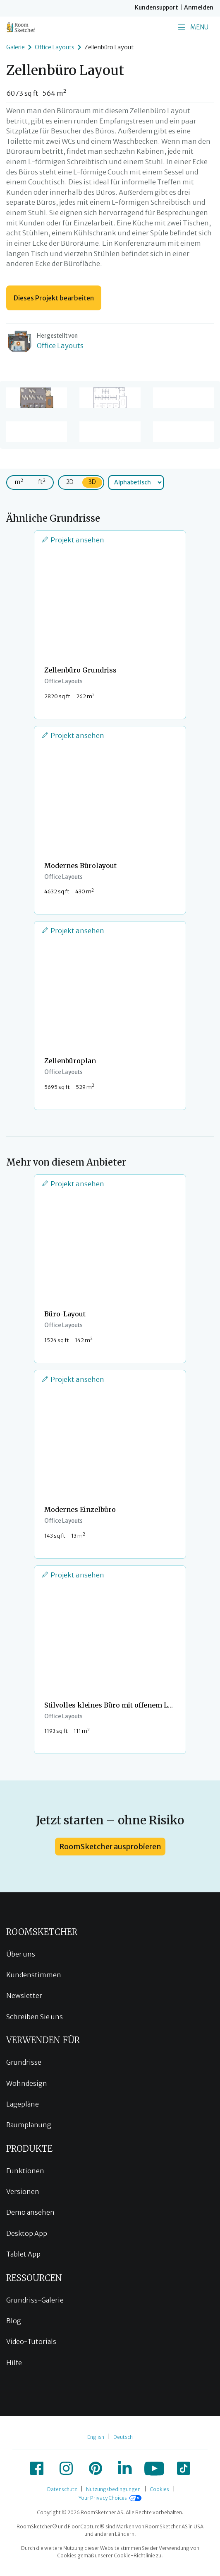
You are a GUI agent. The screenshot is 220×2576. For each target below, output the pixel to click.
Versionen (22, 2191)
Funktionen (25, 2171)
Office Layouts (54, 47)
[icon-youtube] (154, 2468)
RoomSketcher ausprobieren (110, 1846)
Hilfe (14, 2362)
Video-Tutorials (31, 2341)
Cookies (159, 2489)
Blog (13, 2321)
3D (92, 482)
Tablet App (23, 2254)
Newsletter (24, 1995)
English (95, 2437)
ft (41, 482)
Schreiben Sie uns (34, 2016)
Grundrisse (23, 2062)
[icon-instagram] (66, 2468)
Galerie (15, 47)
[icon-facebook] (37, 2468)
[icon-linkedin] (125, 2468)
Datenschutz (62, 2489)
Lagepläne (22, 2104)
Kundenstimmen (33, 1975)
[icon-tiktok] (184, 2468)
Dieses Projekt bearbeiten (54, 298)
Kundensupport (156, 7)
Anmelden (198, 7)
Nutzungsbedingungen (113, 2489)
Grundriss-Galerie (35, 2300)
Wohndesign (26, 2083)
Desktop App (26, 2233)
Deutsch (123, 2437)
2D (70, 482)
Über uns (20, 1954)
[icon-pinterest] (95, 2468)
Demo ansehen (30, 2212)
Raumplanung (28, 2125)
